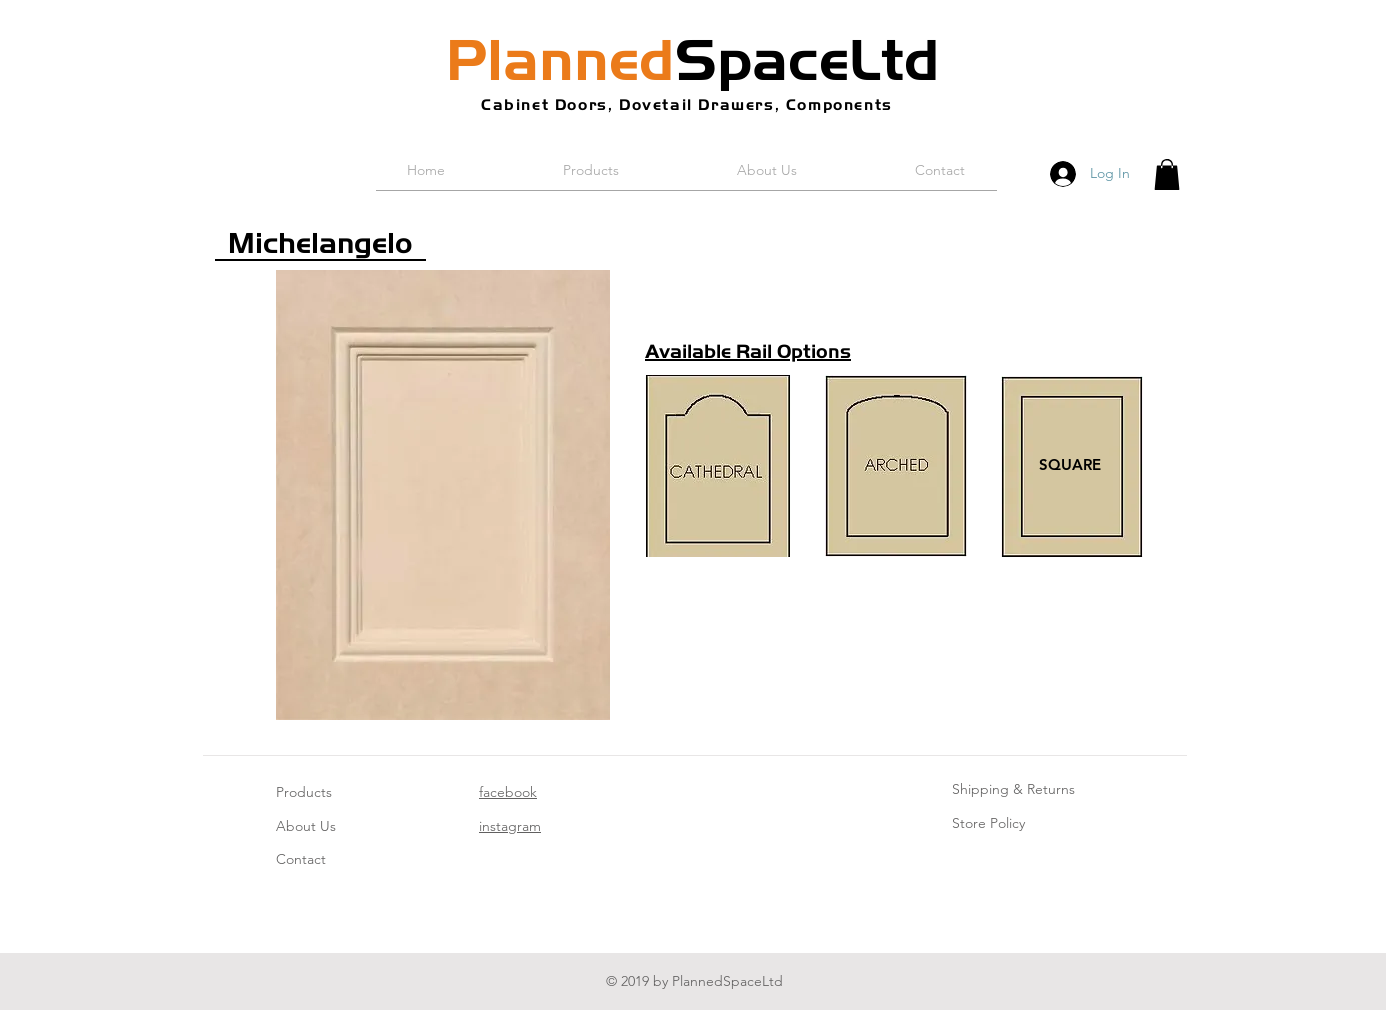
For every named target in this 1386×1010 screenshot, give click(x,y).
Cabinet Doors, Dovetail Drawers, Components (687, 104)
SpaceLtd (693, 60)
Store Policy (988, 823)
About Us (306, 826)
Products (304, 792)
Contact (301, 859)
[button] (1167, 174)
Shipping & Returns (1013, 789)
